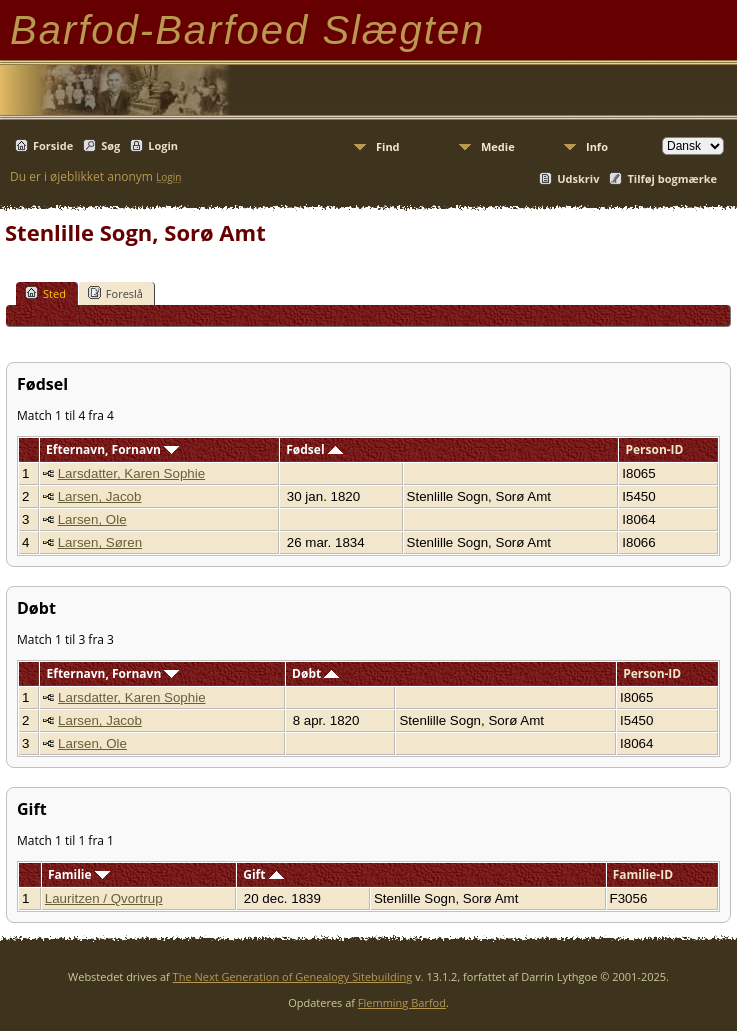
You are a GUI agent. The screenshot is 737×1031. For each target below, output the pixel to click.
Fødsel (314, 449)
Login (163, 145)
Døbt (315, 673)
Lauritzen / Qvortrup (104, 898)
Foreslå (115, 293)
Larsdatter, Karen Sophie (131, 473)
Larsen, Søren (100, 542)
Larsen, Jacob (100, 496)
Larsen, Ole (92, 519)
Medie (498, 146)
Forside (53, 145)
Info (597, 146)
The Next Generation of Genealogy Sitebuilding (293, 976)
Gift (263, 874)
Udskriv (578, 178)
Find (388, 146)
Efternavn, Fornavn (112, 449)
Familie (79, 874)
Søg (110, 145)
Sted (45, 293)
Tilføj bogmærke (672, 178)
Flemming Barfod (402, 1002)
